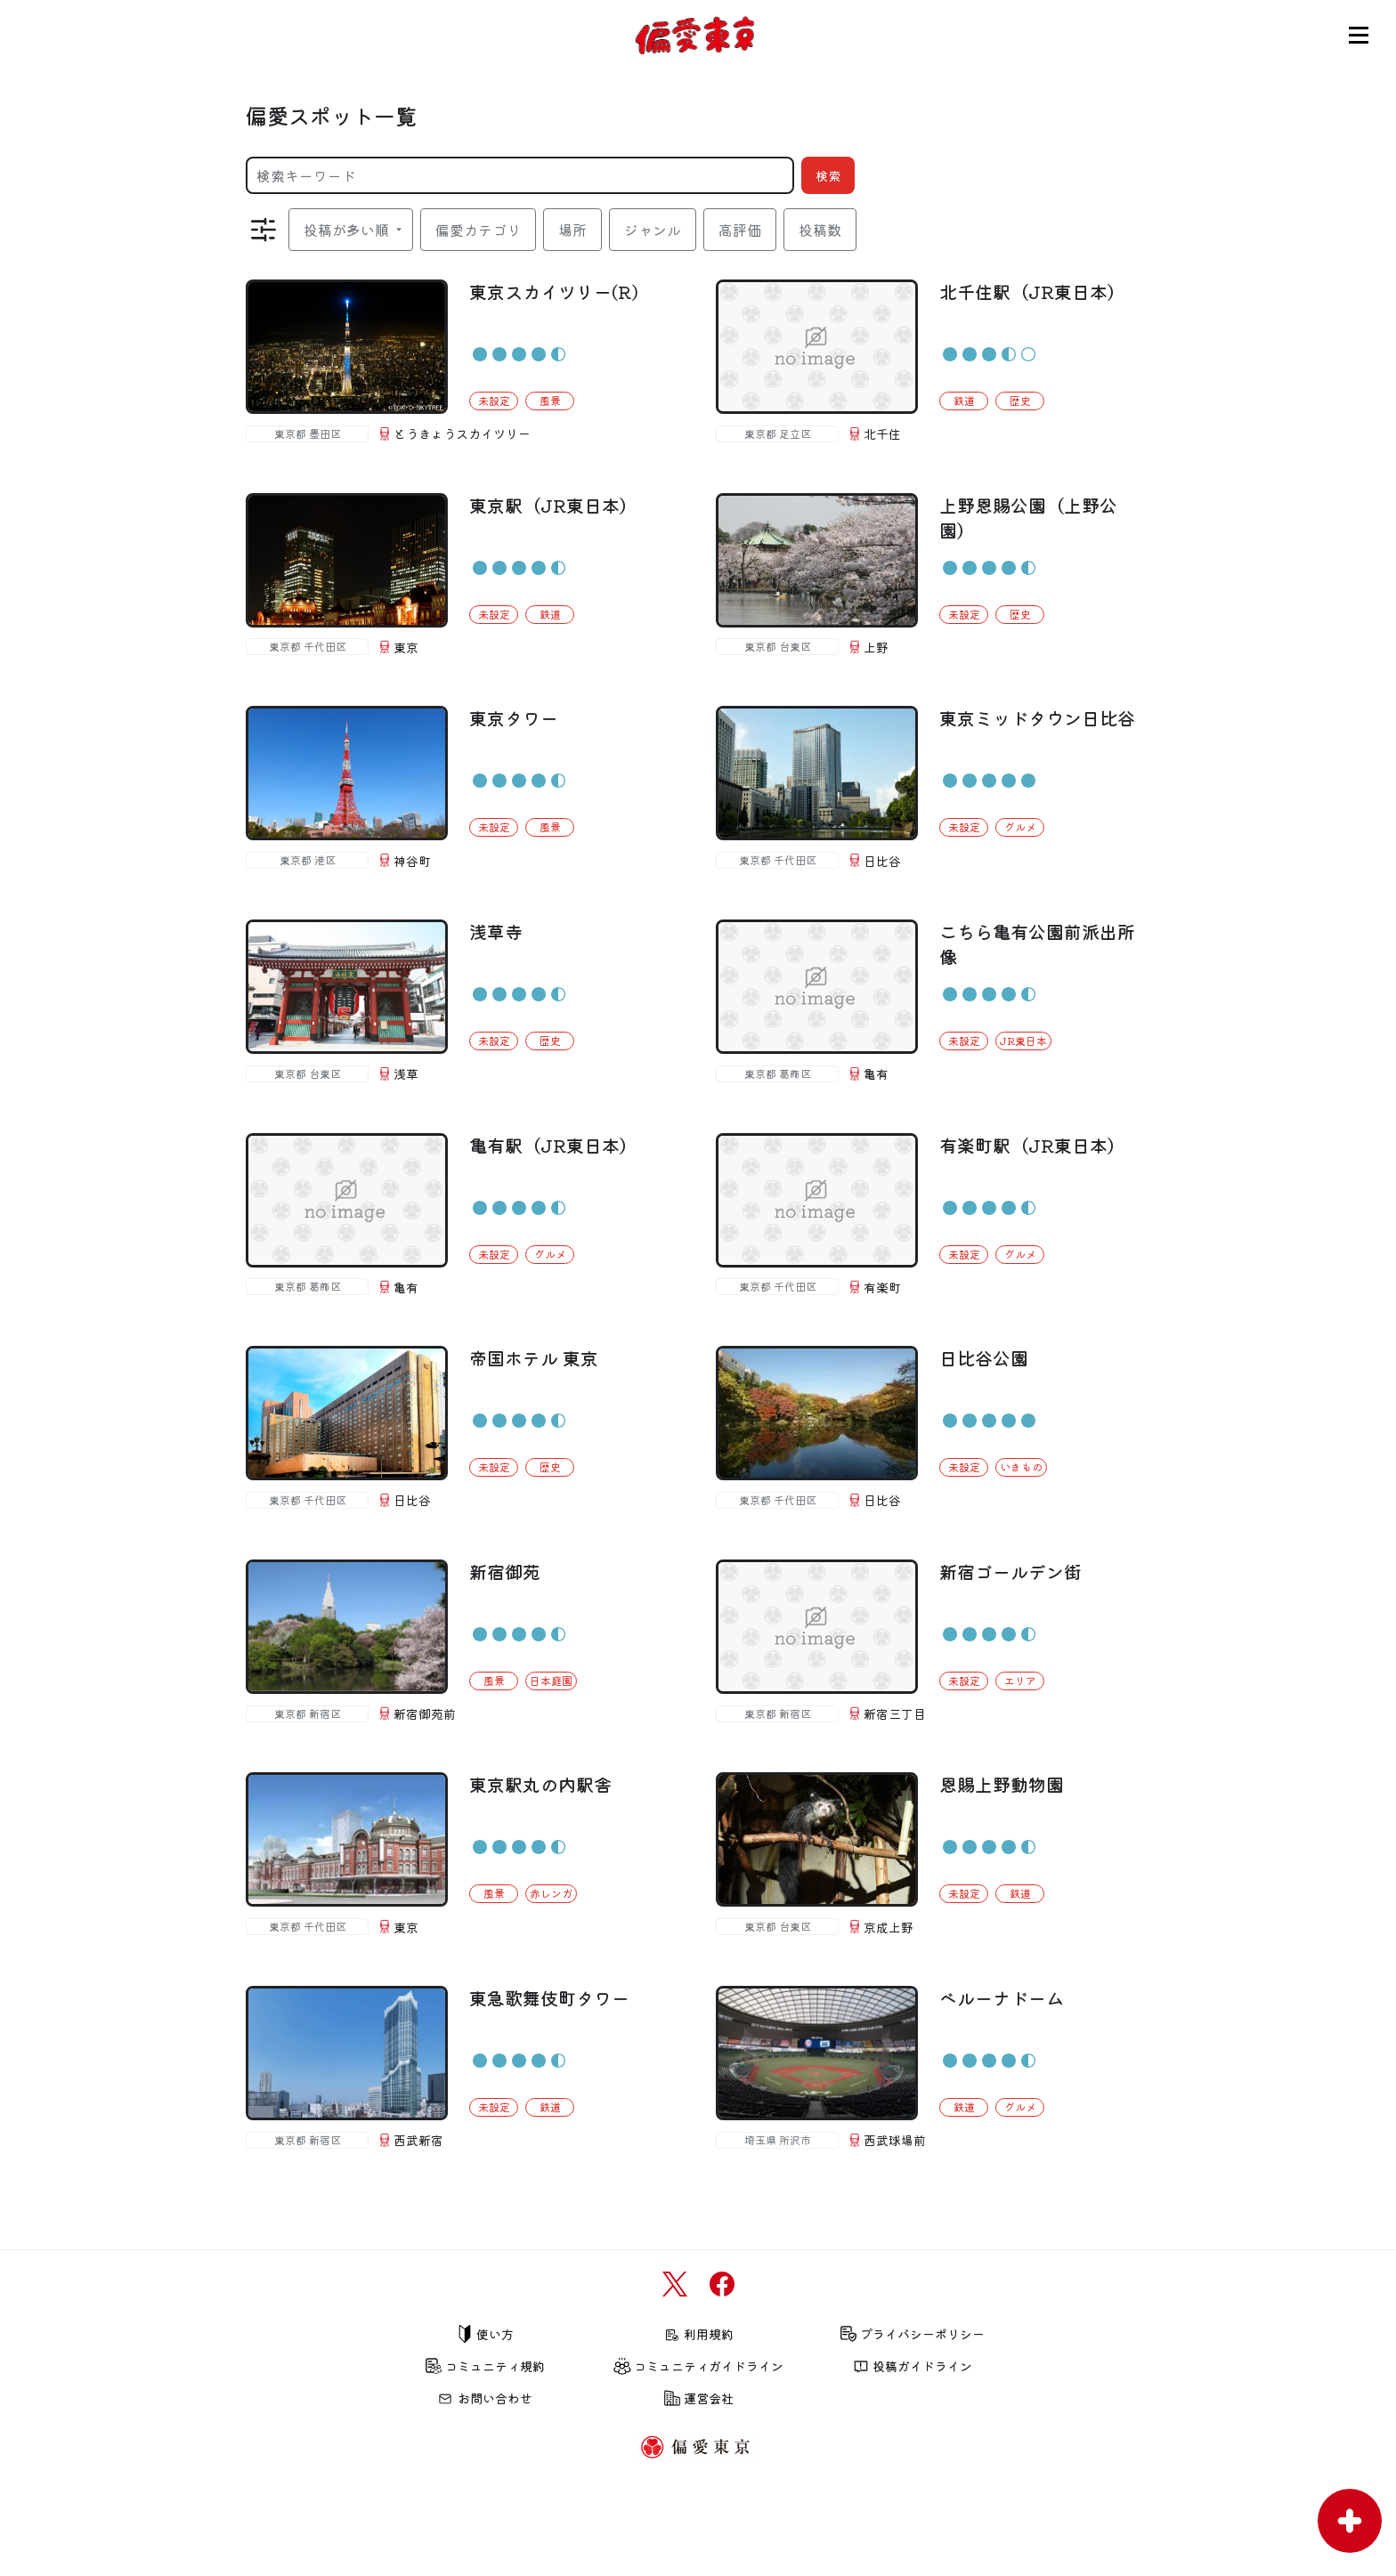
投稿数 (820, 229)
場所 (572, 229)
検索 (828, 175)
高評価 (739, 229)
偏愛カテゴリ (478, 229)
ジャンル (652, 229)
